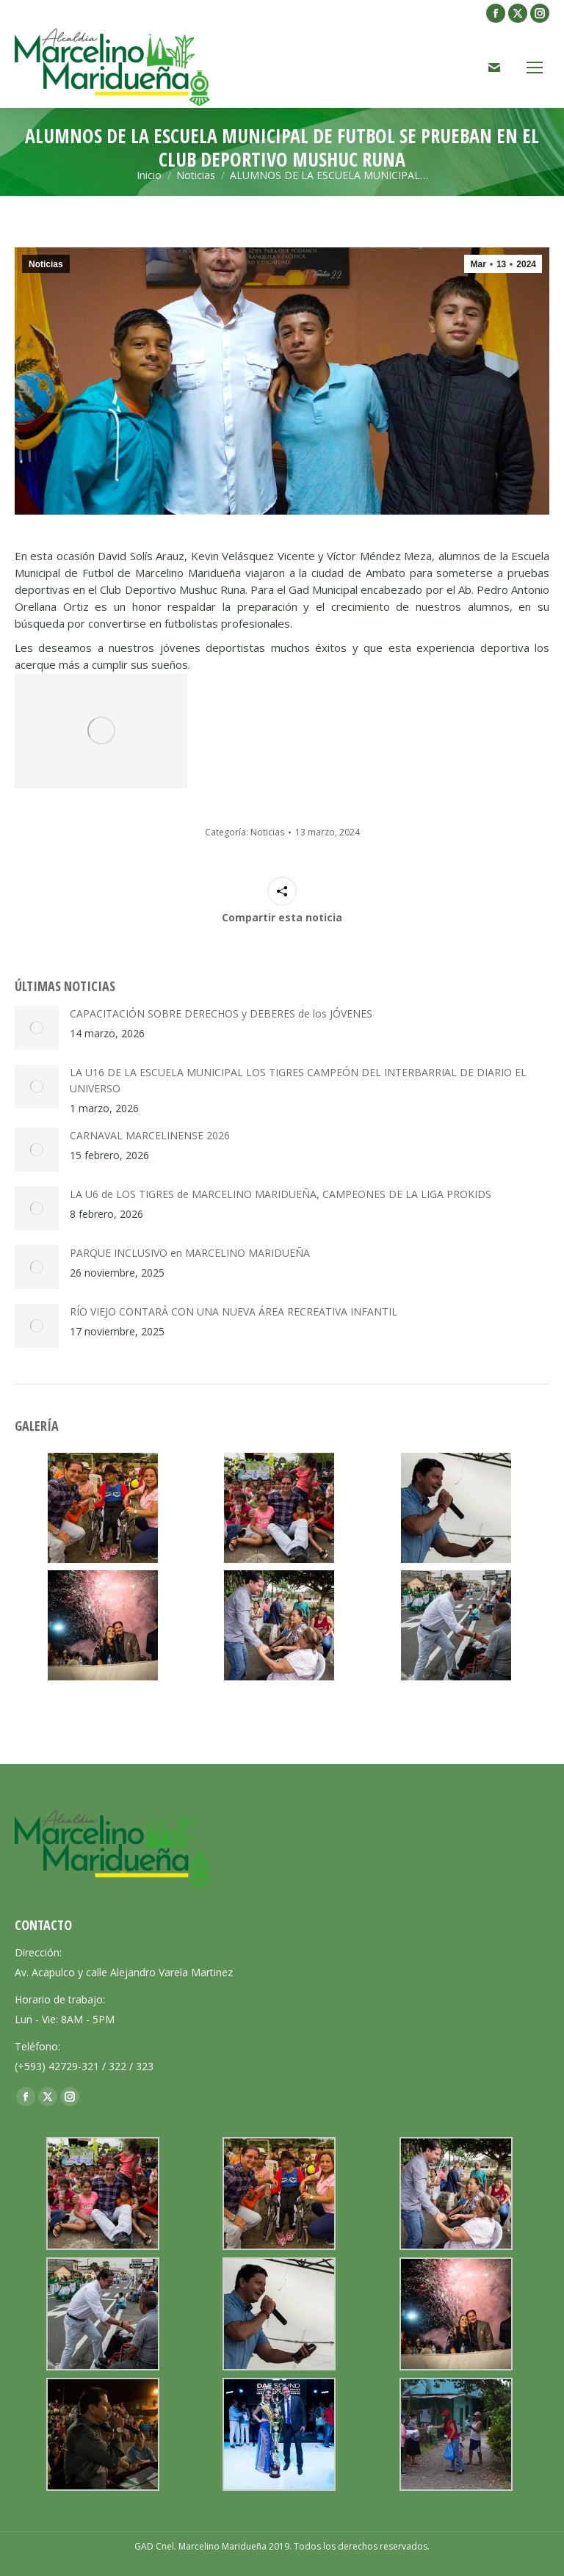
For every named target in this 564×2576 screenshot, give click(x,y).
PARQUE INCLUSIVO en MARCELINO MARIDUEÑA (190, 1253)
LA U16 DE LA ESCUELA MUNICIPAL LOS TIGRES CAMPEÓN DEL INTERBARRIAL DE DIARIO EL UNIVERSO (298, 1080)
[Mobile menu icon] (534, 67)
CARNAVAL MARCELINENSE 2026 (150, 1135)
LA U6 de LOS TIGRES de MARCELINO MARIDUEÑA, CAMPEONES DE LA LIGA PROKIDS (280, 1194)
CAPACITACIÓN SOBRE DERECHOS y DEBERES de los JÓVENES (221, 1013)
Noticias (46, 264)
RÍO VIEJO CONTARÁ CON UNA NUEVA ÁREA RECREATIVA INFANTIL (233, 1311)
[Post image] (37, 1028)
